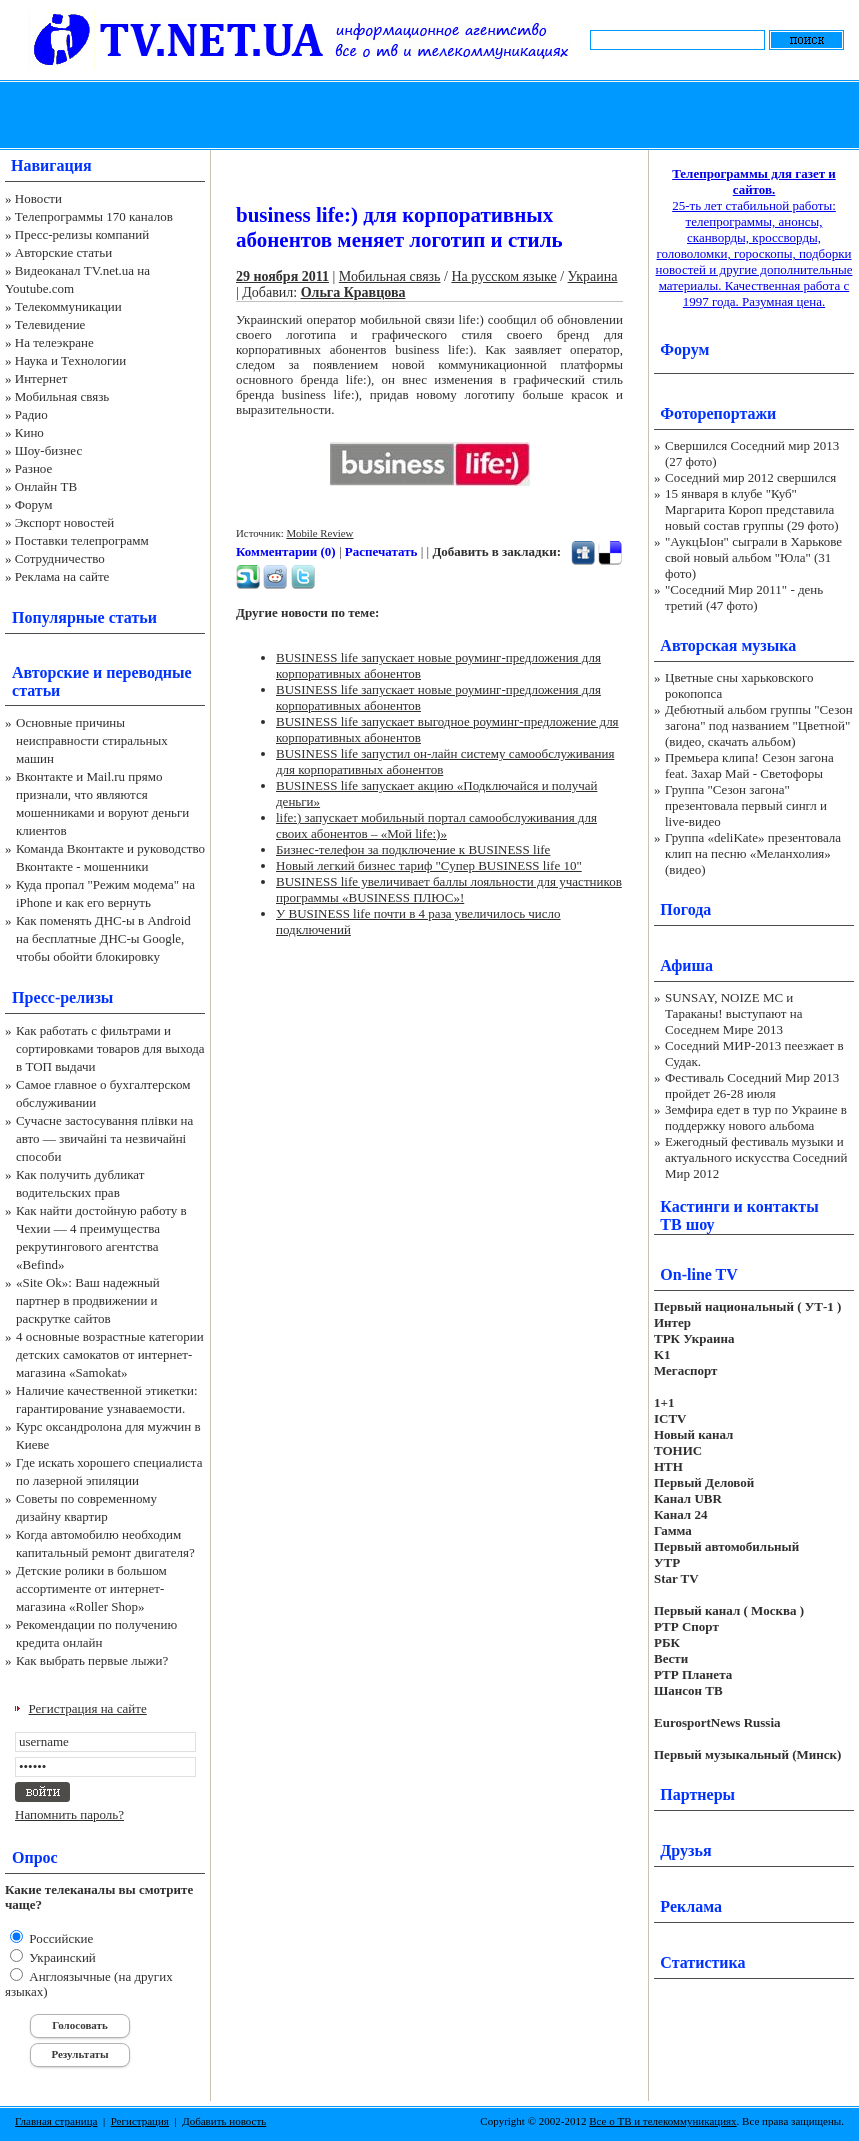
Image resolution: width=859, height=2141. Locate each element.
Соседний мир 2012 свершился (750, 477)
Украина (593, 276)
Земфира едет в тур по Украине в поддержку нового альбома (756, 1117)
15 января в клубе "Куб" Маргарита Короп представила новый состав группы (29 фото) (752, 509)
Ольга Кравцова (353, 292)
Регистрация (140, 2121)
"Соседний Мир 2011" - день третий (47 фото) (744, 597)
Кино (29, 432)
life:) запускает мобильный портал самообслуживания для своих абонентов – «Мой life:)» (436, 825)
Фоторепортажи (718, 413)
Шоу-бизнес (48, 450)
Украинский (61, 1957)
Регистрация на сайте (88, 1708)
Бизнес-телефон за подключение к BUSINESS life (413, 849)
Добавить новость (224, 2121)
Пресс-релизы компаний (82, 234)
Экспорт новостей (65, 522)
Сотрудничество (60, 558)
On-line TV (699, 1274)
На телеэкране (54, 342)
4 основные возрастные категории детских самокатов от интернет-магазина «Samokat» (110, 1354)
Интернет (41, 378)
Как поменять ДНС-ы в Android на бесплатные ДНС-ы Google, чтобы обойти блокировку (103, 938)
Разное (34, 468)
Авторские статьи (63, 252)
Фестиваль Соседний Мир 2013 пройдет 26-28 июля (752, 1085)
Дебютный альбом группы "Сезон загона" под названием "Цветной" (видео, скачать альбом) (759, 725)
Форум (34, 504)
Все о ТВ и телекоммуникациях (662, 2121)
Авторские (50, 672)
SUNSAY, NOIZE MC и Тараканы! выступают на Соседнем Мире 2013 (733, 1013)
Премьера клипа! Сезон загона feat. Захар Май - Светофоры (749, 765)
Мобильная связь (62, 396)
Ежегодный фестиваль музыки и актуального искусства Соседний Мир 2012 (756, 1157)
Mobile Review (319, 533)
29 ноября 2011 (282, 276)
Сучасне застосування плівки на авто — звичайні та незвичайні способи (104, 1138)
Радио (31, 414)
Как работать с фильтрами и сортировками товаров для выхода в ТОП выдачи (110, 1048)
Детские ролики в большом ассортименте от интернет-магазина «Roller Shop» (91, 1588)
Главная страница (56, 2121)
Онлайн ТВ (46, 486)
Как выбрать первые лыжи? (92, 1660)
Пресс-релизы (62, 997)
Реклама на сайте (62, 576)
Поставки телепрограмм (82, 540)
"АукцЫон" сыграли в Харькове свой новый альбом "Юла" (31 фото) (753, 557)
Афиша (686, 965)
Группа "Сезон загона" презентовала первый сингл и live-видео (746, 805)
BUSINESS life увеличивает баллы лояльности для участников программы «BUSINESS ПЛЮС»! (449, 889)
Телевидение (50, 324)
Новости (38, 198)
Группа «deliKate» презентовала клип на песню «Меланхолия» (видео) (753, 853)
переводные (148, 672)
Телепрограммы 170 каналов (94, 216)
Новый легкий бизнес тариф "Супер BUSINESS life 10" (429, 865)
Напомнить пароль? (69, 1814)
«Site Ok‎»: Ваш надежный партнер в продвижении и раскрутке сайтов (88, 1300)
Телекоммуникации (68, 306)
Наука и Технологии (70, 360)
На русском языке (503, 276)
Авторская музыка (728, 645)
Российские (59, 1938)
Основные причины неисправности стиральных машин (92, 740)
